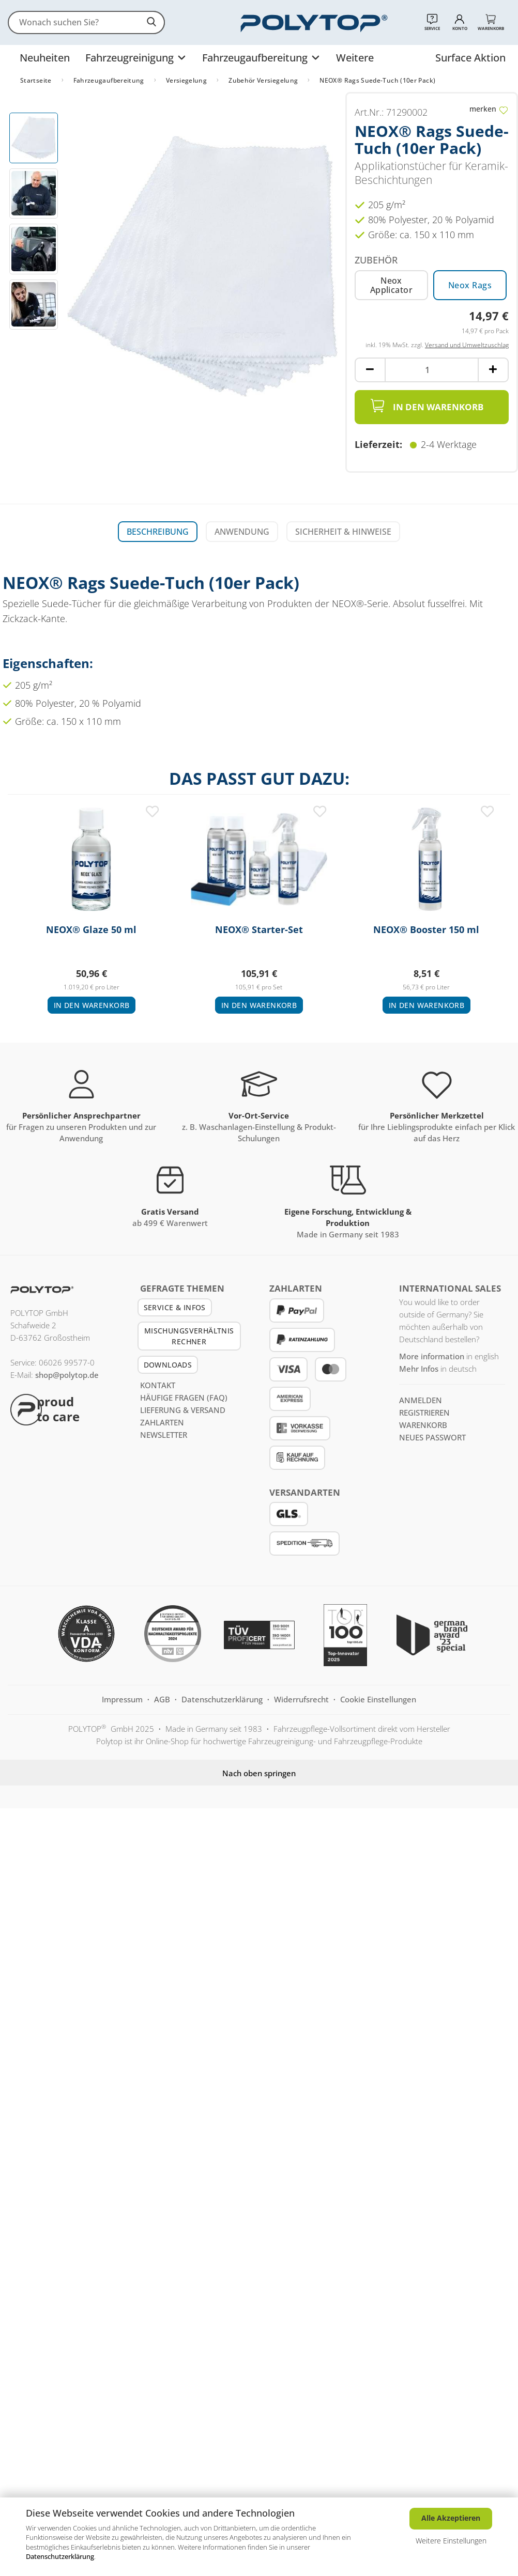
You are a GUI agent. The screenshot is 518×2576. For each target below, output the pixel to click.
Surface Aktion (470, 58)
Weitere (355, 58)
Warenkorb (423, 1425)
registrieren (424, 1412)
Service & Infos (175, 1307)
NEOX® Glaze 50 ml (91, 930)
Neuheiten (45, 58)
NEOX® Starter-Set (259, 930)
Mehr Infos (418, 1368)
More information (431, 1356)
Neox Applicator (391, 285)
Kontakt (157, 1385)
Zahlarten (162, 1422)
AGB (163, 1699)
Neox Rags (470, 285)
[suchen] (152, 22)
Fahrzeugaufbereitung (256, 58)
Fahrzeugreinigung (130, 58)
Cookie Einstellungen (378, 1699)
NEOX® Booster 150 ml (426, 930)
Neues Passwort (432, 1437)
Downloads (168, 1365)
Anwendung (242, 531)
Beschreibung (158, 531)
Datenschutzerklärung (60, 2556)
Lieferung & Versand (182, 1410)
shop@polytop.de (67, 1375)
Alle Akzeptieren (450, 2518)
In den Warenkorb (426, 405)
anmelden (420, 1400)
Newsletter (163, 1435)
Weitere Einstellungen (451, 2541)
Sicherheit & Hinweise (343, 531)
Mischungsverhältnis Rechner (189, 1336)
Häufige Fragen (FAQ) (183, 1397)
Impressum (123, 1699)
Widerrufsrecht (302, 1699)
